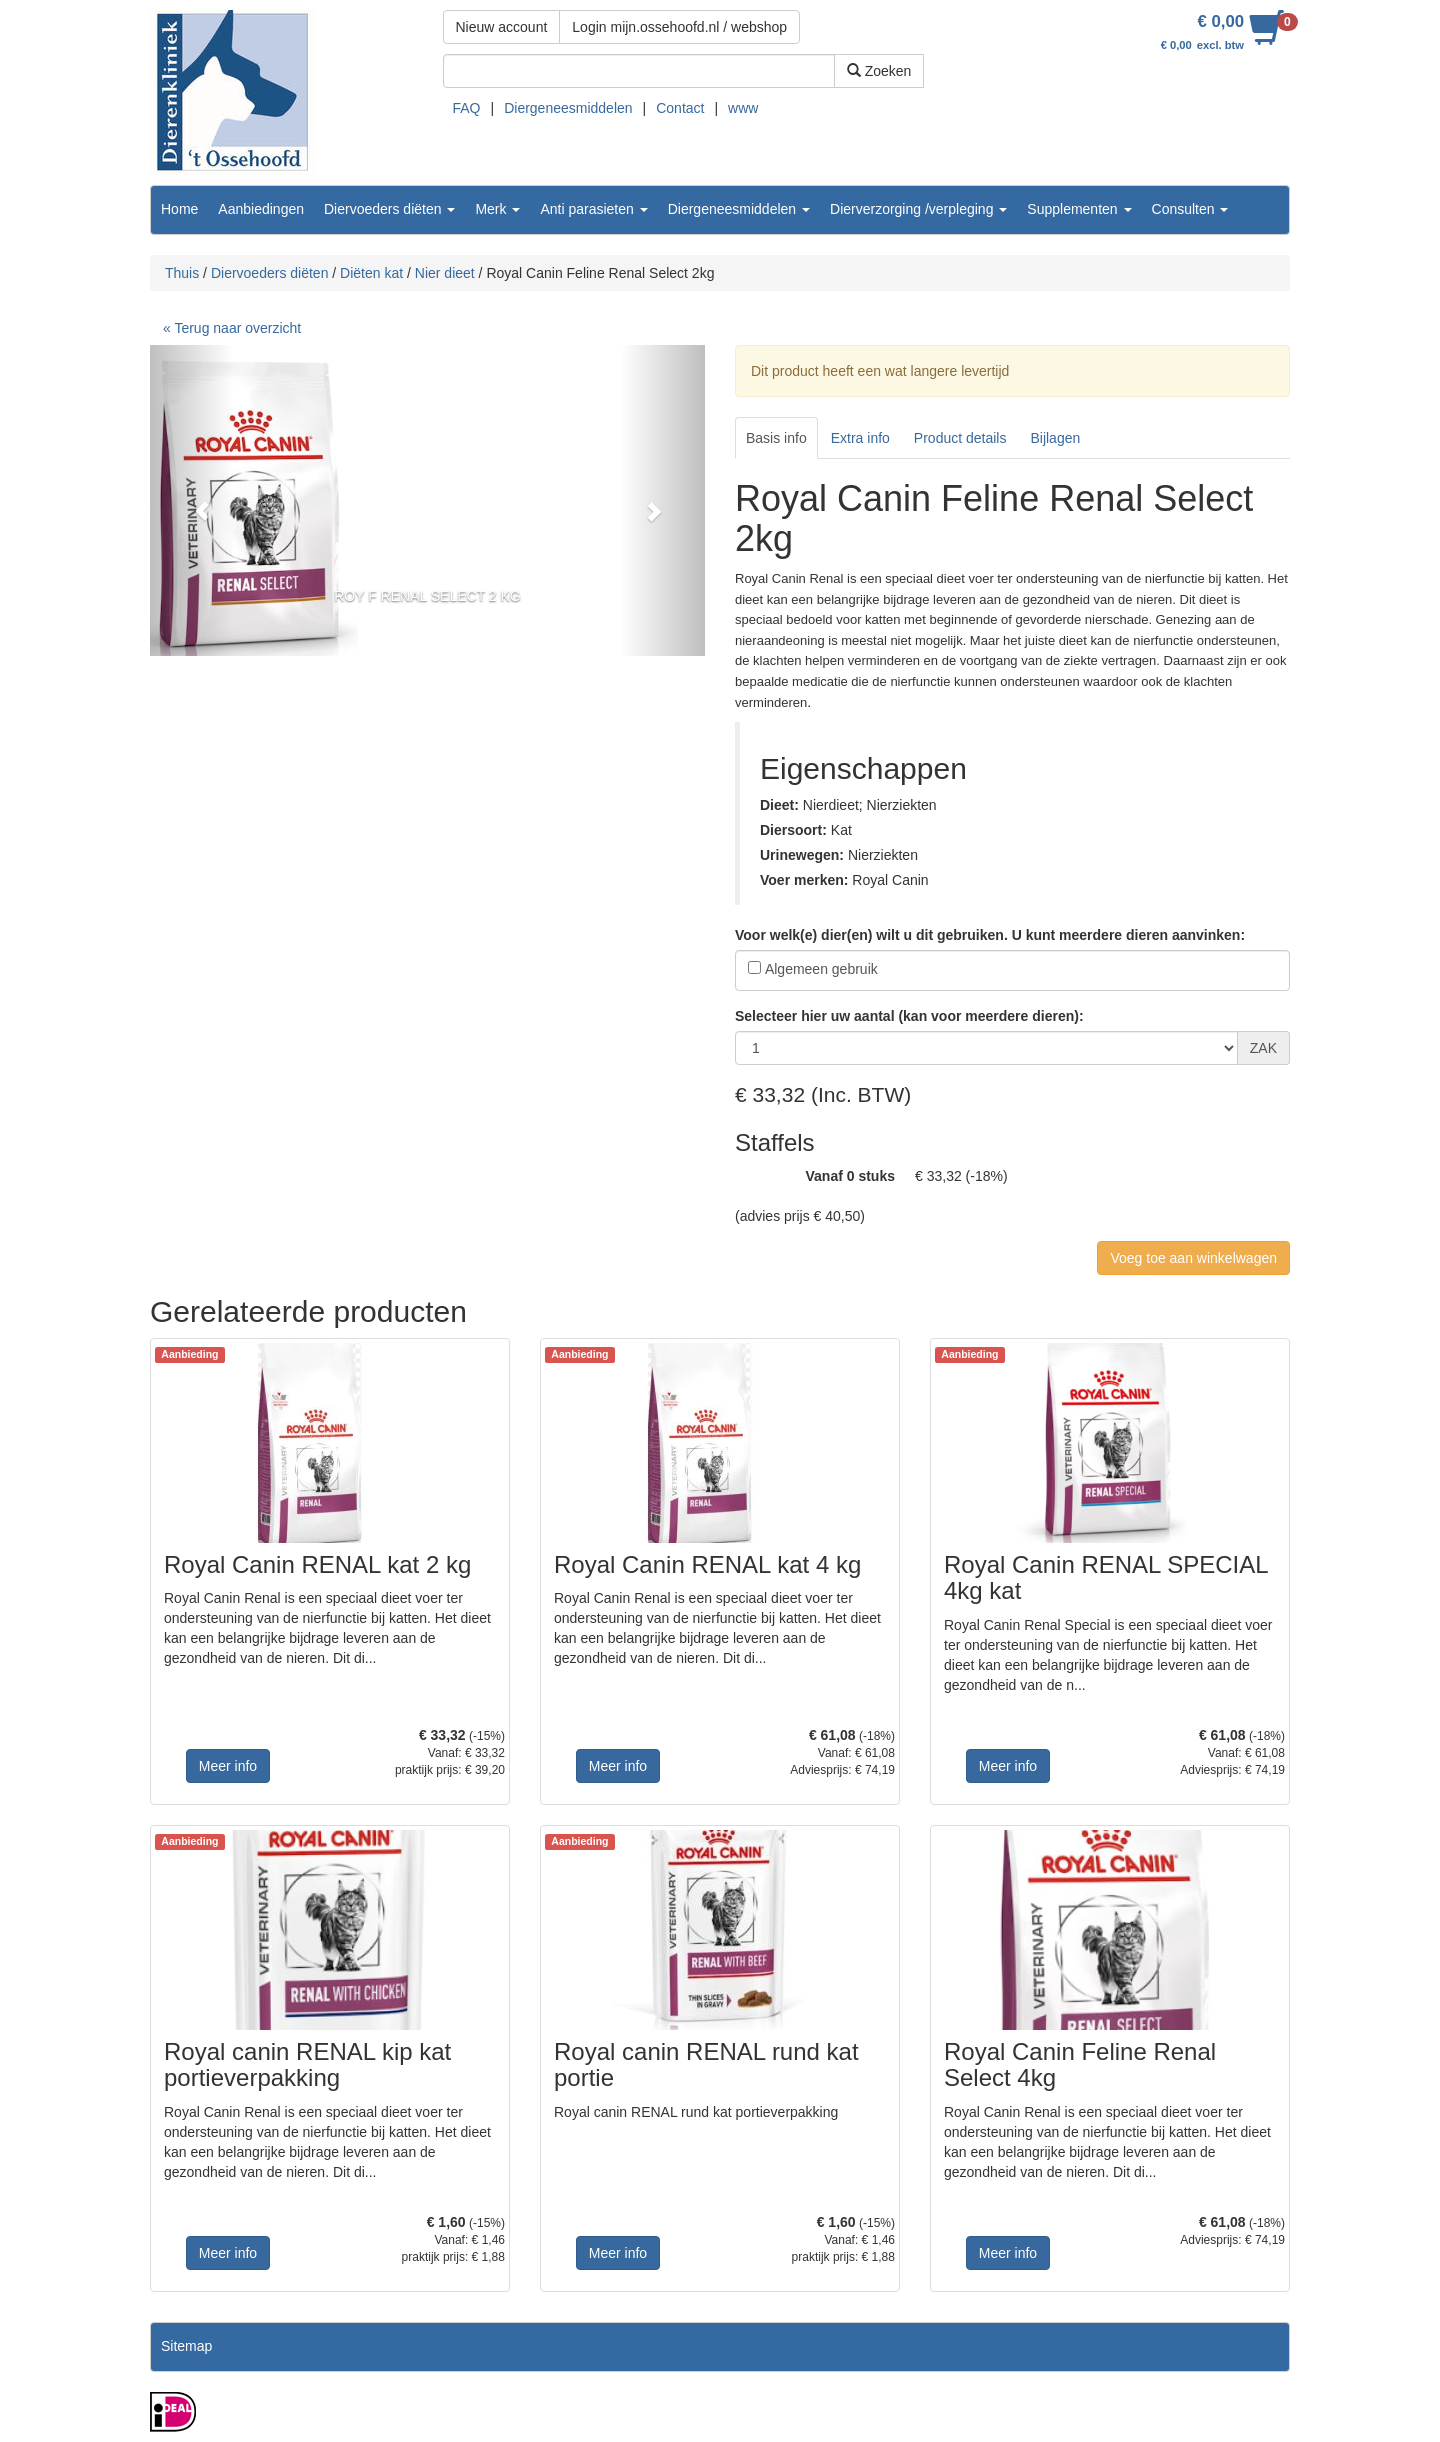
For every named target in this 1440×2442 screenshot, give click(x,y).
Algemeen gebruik (821, 969)
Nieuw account (502, 27)
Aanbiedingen (261, 209)
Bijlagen (1055, 438)
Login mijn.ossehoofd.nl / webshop (679, 27)
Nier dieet (445, 273)
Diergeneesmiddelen (568, 108)
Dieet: (779, 805)
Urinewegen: (802, 855)
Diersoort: (793, 830)
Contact (680, 108)
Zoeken (879, 71)
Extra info (860, 438)
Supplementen (1079, 209)
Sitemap (186, 2346)
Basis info (776, 438)
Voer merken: (804, 880)
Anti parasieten (593, 209)
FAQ (467, 108)
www (743, 108)
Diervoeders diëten (389, 209)
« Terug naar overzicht (232, 328)
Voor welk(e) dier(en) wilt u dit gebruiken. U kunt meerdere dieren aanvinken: (990, 935)
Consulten (1190, 209)
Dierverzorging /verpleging (918, 209)
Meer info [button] (228, 1766)
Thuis (182, 273)
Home (179, 209)
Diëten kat (371, 273)
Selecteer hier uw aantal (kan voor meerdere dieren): (909, 1016)
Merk (497, 209)
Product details (960, 438)
